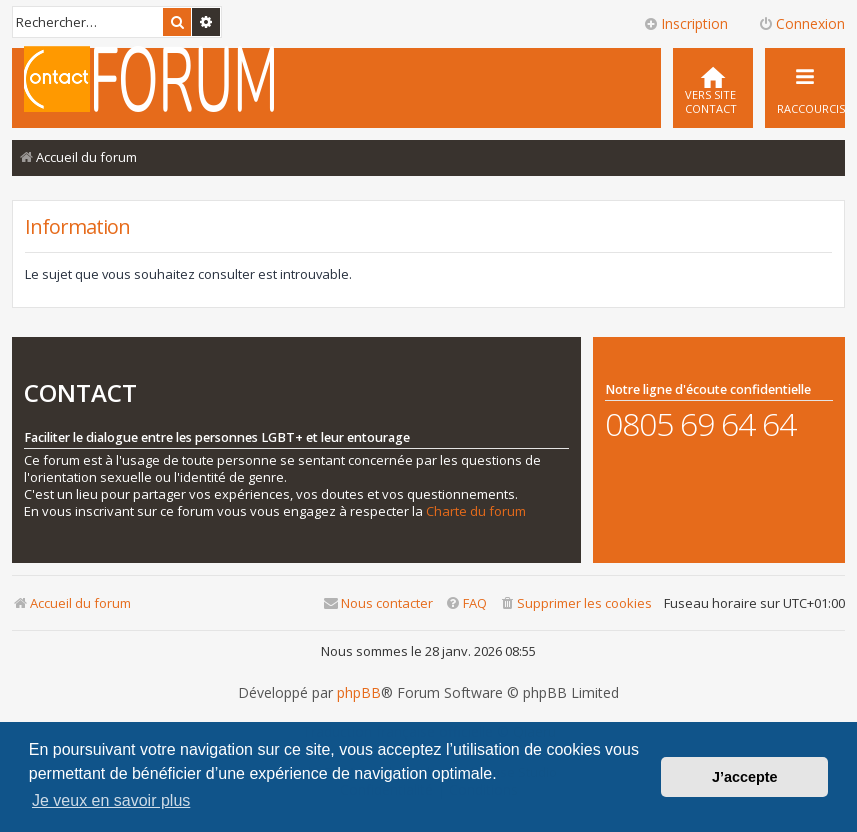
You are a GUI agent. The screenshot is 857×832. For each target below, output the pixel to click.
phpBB (359, 693)
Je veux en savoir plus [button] (111, 800)
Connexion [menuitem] (801, 23)
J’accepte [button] (745, 777)
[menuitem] (713, 88)
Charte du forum (476, 511)
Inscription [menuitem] (685, 23)
